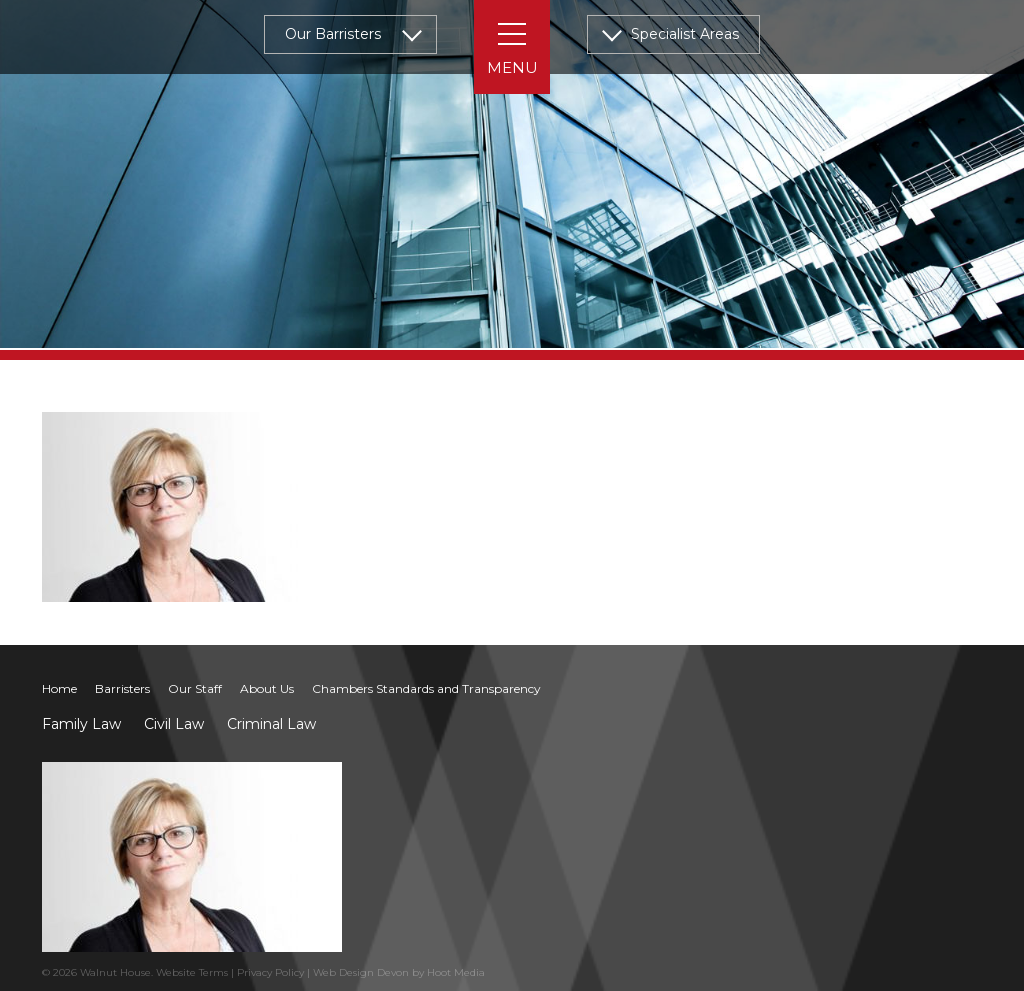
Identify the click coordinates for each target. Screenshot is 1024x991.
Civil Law (174, 724)
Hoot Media (456, 972)
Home (59, 688)
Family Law (81, 724)
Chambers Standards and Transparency (426, 688)
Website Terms (192, 972)
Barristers (122, 688)
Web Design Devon (361, 972)
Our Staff (195, 688)
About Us (267, 688)
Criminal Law (271, 724)
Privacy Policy (270, 972)
